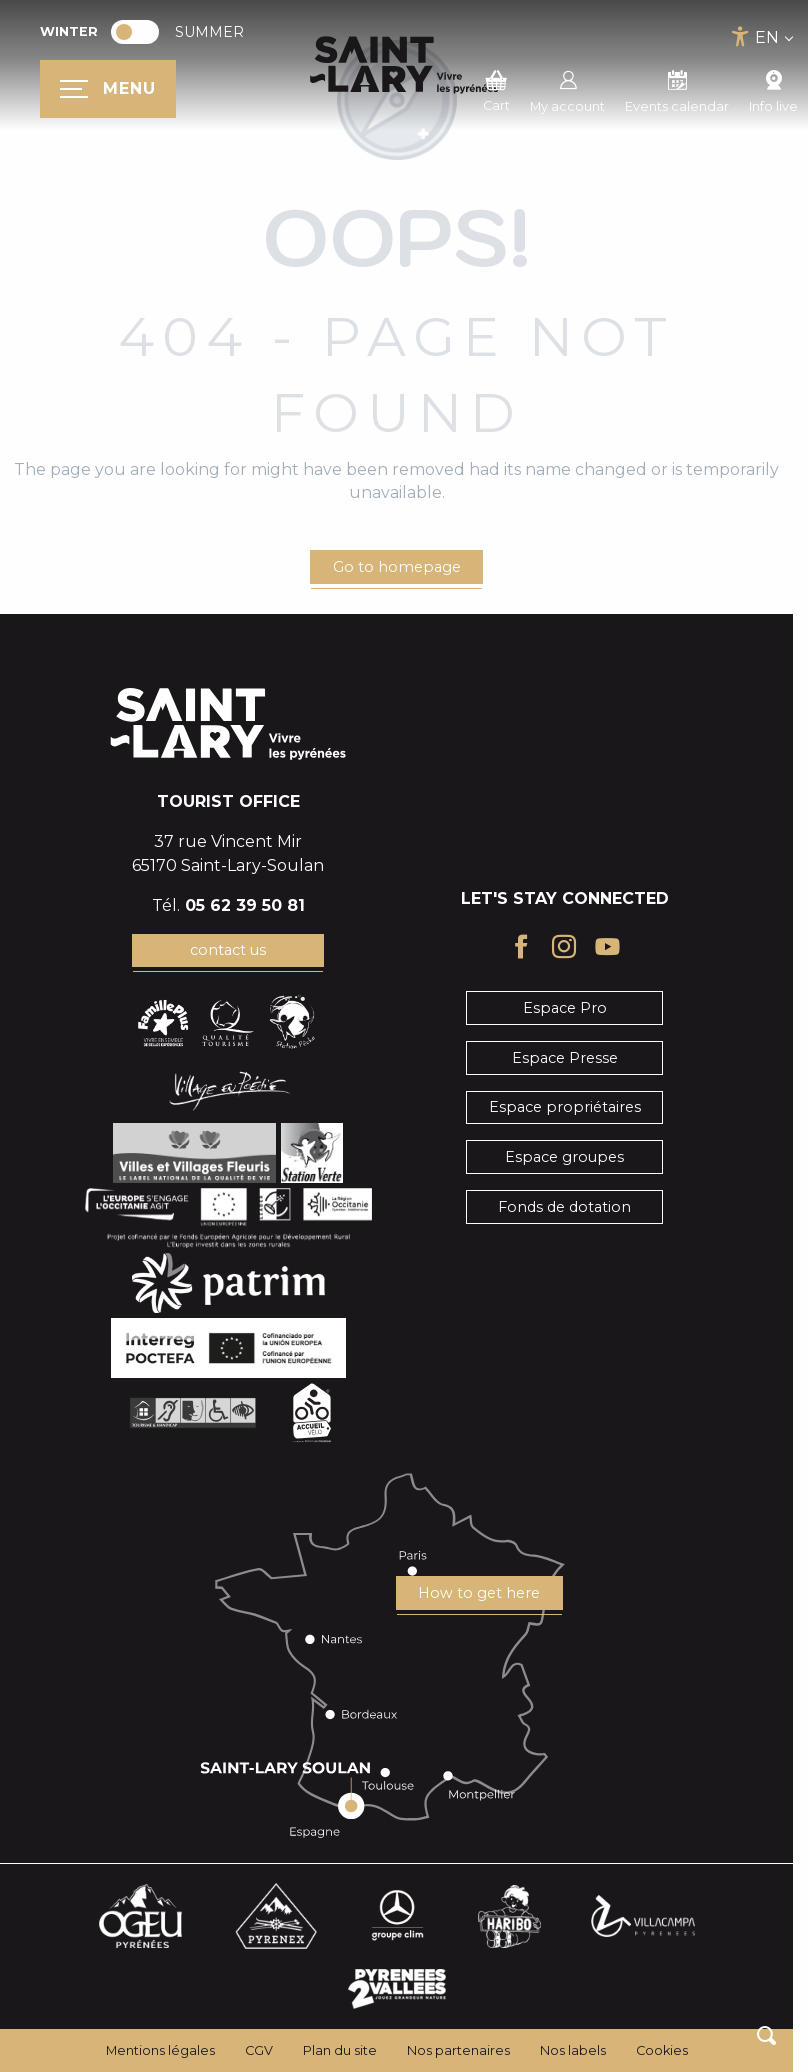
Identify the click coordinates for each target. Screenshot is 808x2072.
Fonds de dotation (564, 1207)
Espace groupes (564, 1157)
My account (567, 89)
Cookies (662, 2050)
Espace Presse (565, 1058)
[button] (766, 2035)
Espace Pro (565, 1008)
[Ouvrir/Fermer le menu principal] (108, 89)
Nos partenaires (458, 2050)
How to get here (479, 1593)
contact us (228, 950)
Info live (773, 89)
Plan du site (340, 2050)
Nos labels (573, 2050)
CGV (259, 2050)
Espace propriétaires (565, 1107)
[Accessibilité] (740, 36)
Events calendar (677, 89)
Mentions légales (160, 2050)
